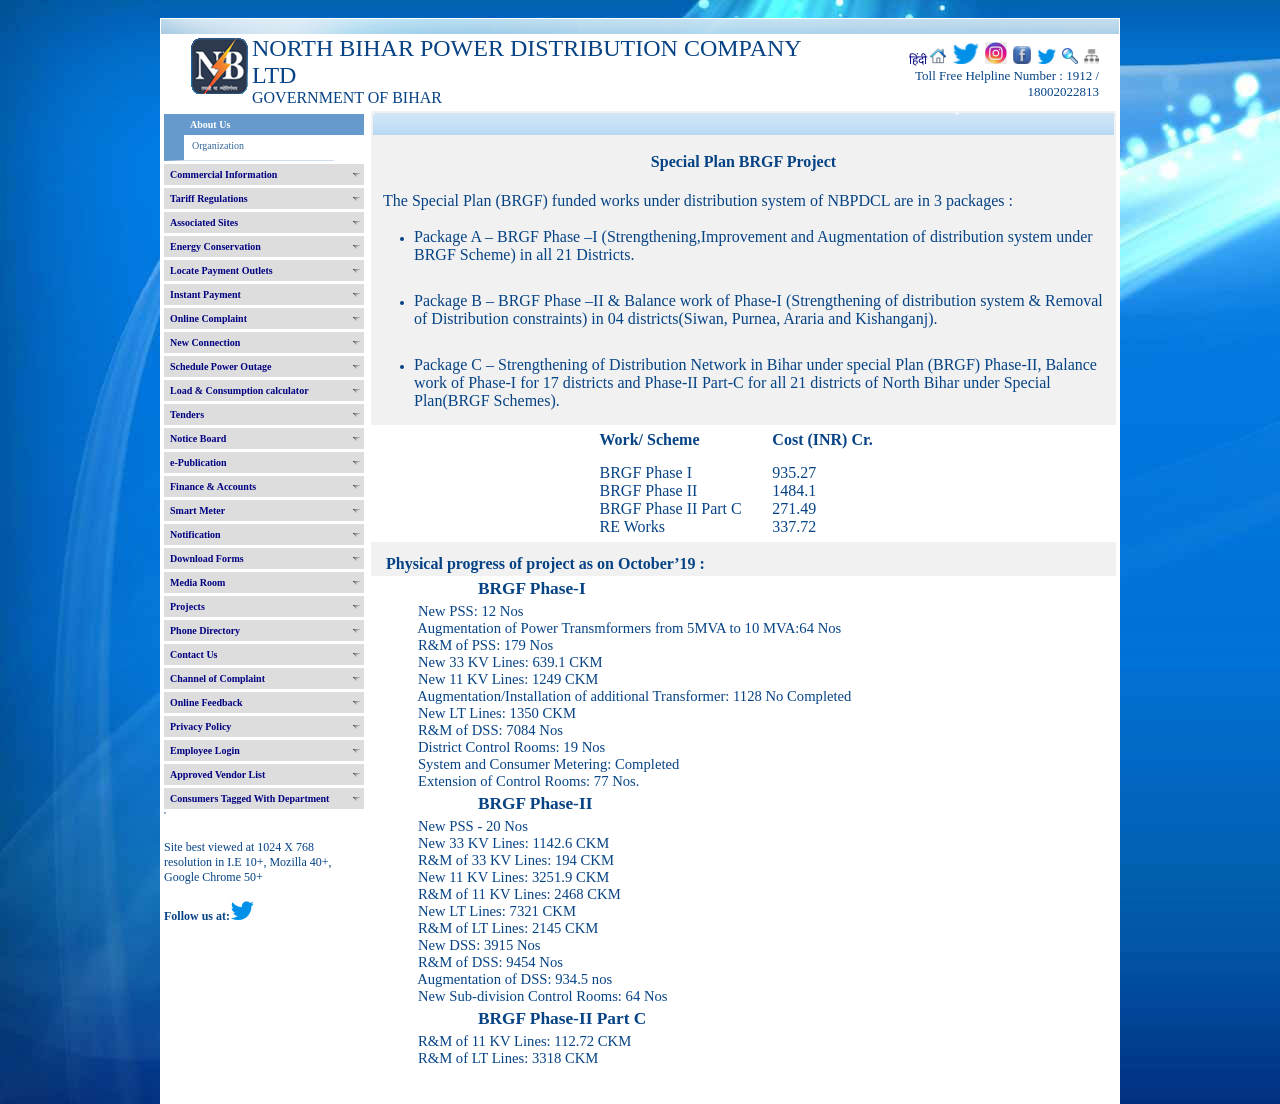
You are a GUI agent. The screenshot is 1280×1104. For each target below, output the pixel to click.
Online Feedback (206, 702)
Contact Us (194, 654)
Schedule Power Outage (220, 366)
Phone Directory (205, 630)
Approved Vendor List (217, 774)
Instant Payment (205, 294)
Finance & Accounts (213, 486)
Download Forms (207, 558)
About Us (210, 124)
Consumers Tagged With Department (249, 798)
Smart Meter (197, 510)
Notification (195, 534)
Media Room (197, 582)
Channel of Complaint (217, 678)
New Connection (205, 342)
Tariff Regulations (209, 198)
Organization (218, 145)
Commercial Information (223, 174)
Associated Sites (204, 222)
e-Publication (198, 462)
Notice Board (198, 438)
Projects (187, 606)
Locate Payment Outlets (221, 270)
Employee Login (205, 750)
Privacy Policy (200, 726)
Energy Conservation (215, 246)
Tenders (187, 414)
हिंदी (918, 60)
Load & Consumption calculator (239, 390)
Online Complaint (208, 318)
